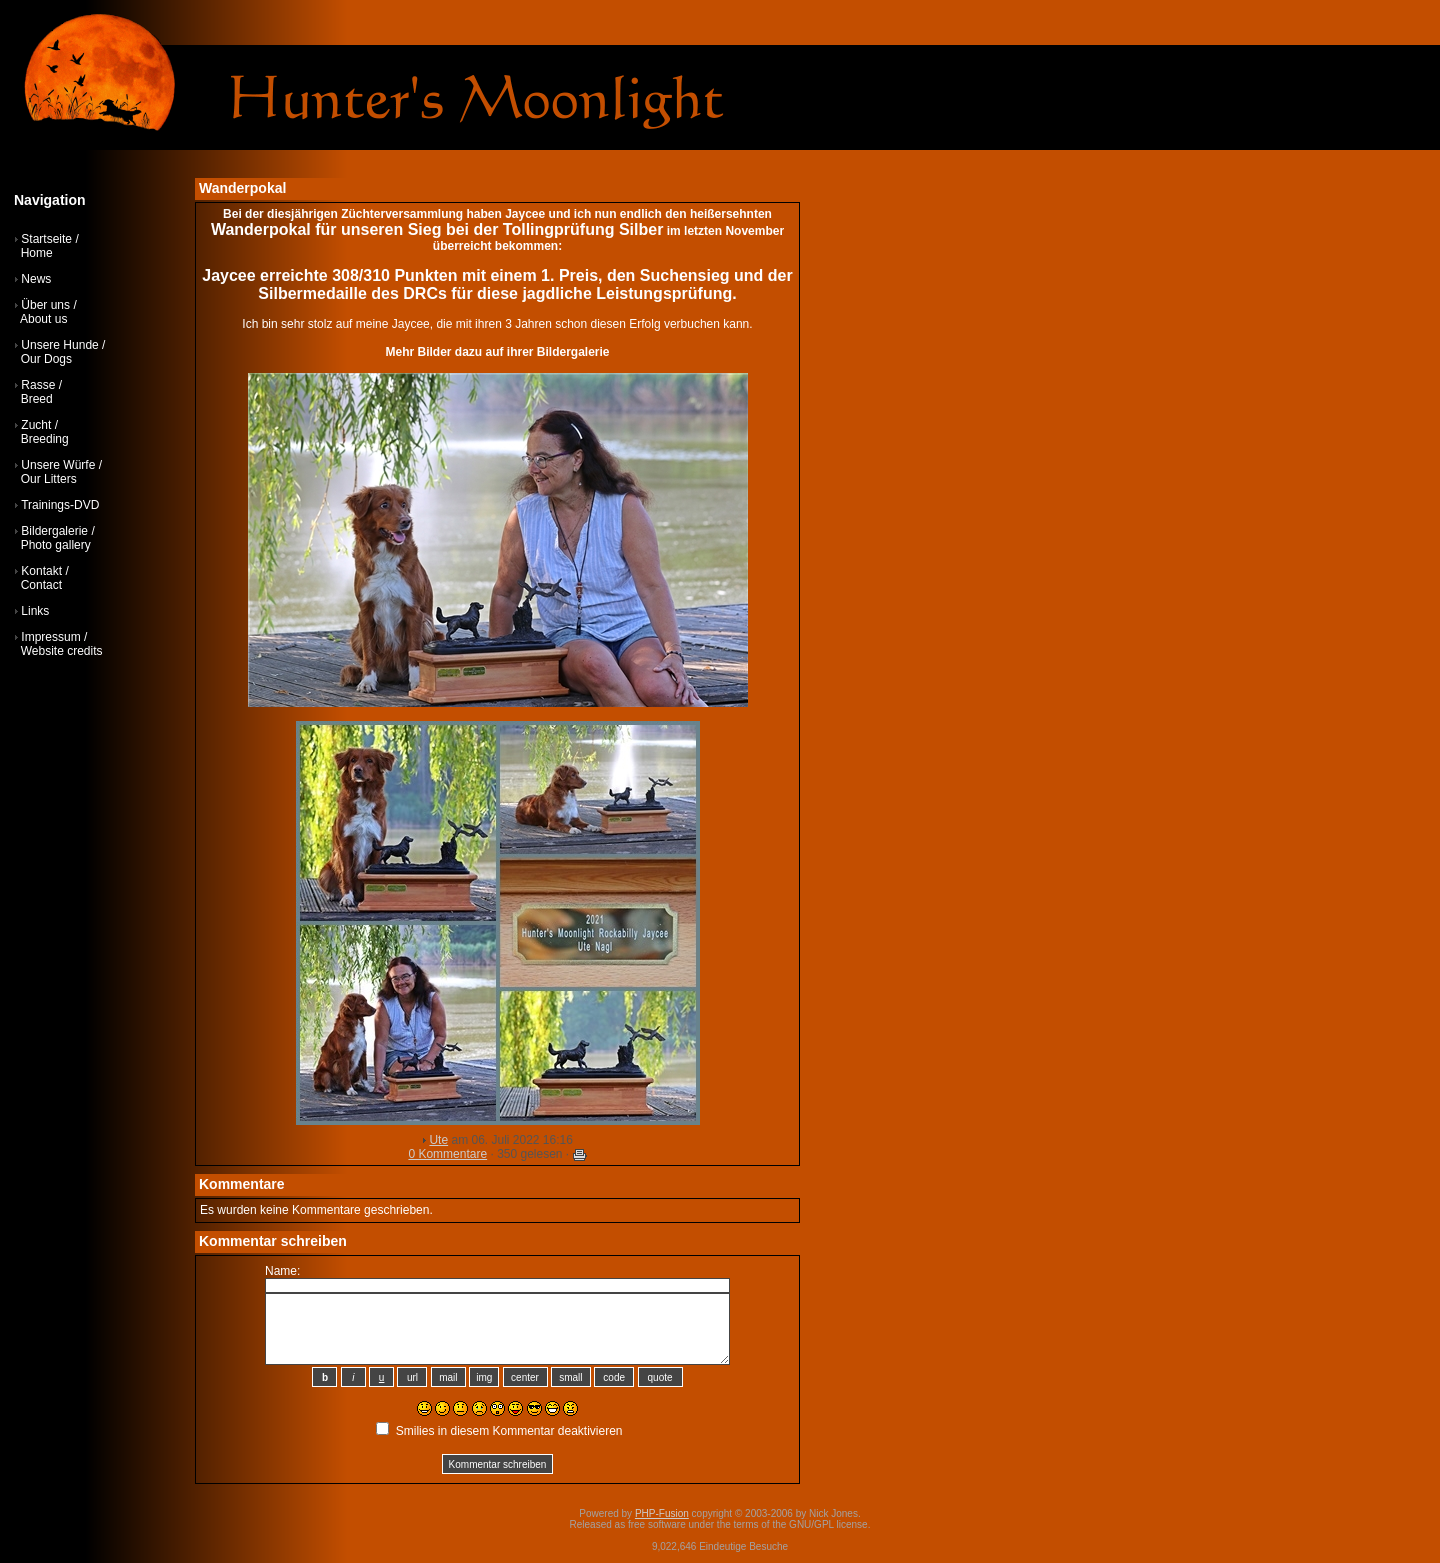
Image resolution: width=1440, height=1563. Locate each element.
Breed (37, 399)
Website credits (62, 651)
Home (37, 253)
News (36, 279)
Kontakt (41, 571)
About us (43, 319)
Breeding (45, 439)
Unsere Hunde (59, 345)
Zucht (36, 425)
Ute (438, 1140)
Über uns (45, 305)
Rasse (38, 385)
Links (35, 611)
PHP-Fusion (662, 1513)
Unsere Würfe (58, 465)
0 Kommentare (447, 1154)
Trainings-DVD (60, 505)
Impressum (50, 637)
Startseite (46, 239)
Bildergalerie (54, 531)
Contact (41, 585)
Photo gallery (56, 545)
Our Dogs (46, 359)
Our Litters (49, 479)
